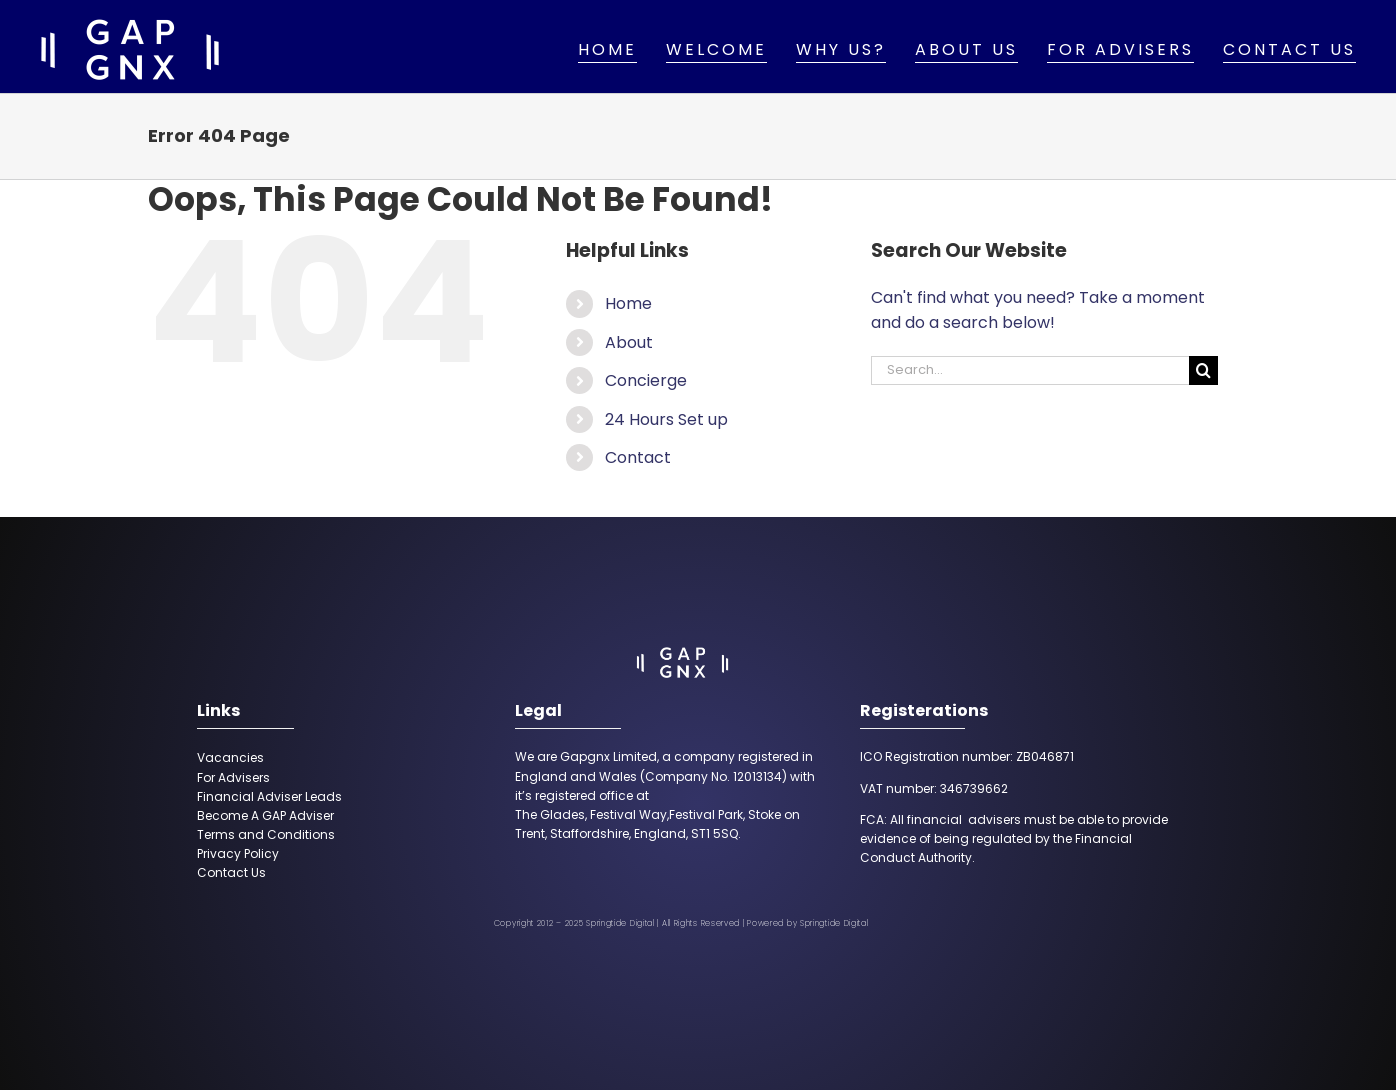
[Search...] (1030, 370)
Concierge (646, 380)
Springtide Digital (834, 923)
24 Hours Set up (666, 419)
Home (628, 303)
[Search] (1203, 370)
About (629, 342)
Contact (638, 457)
